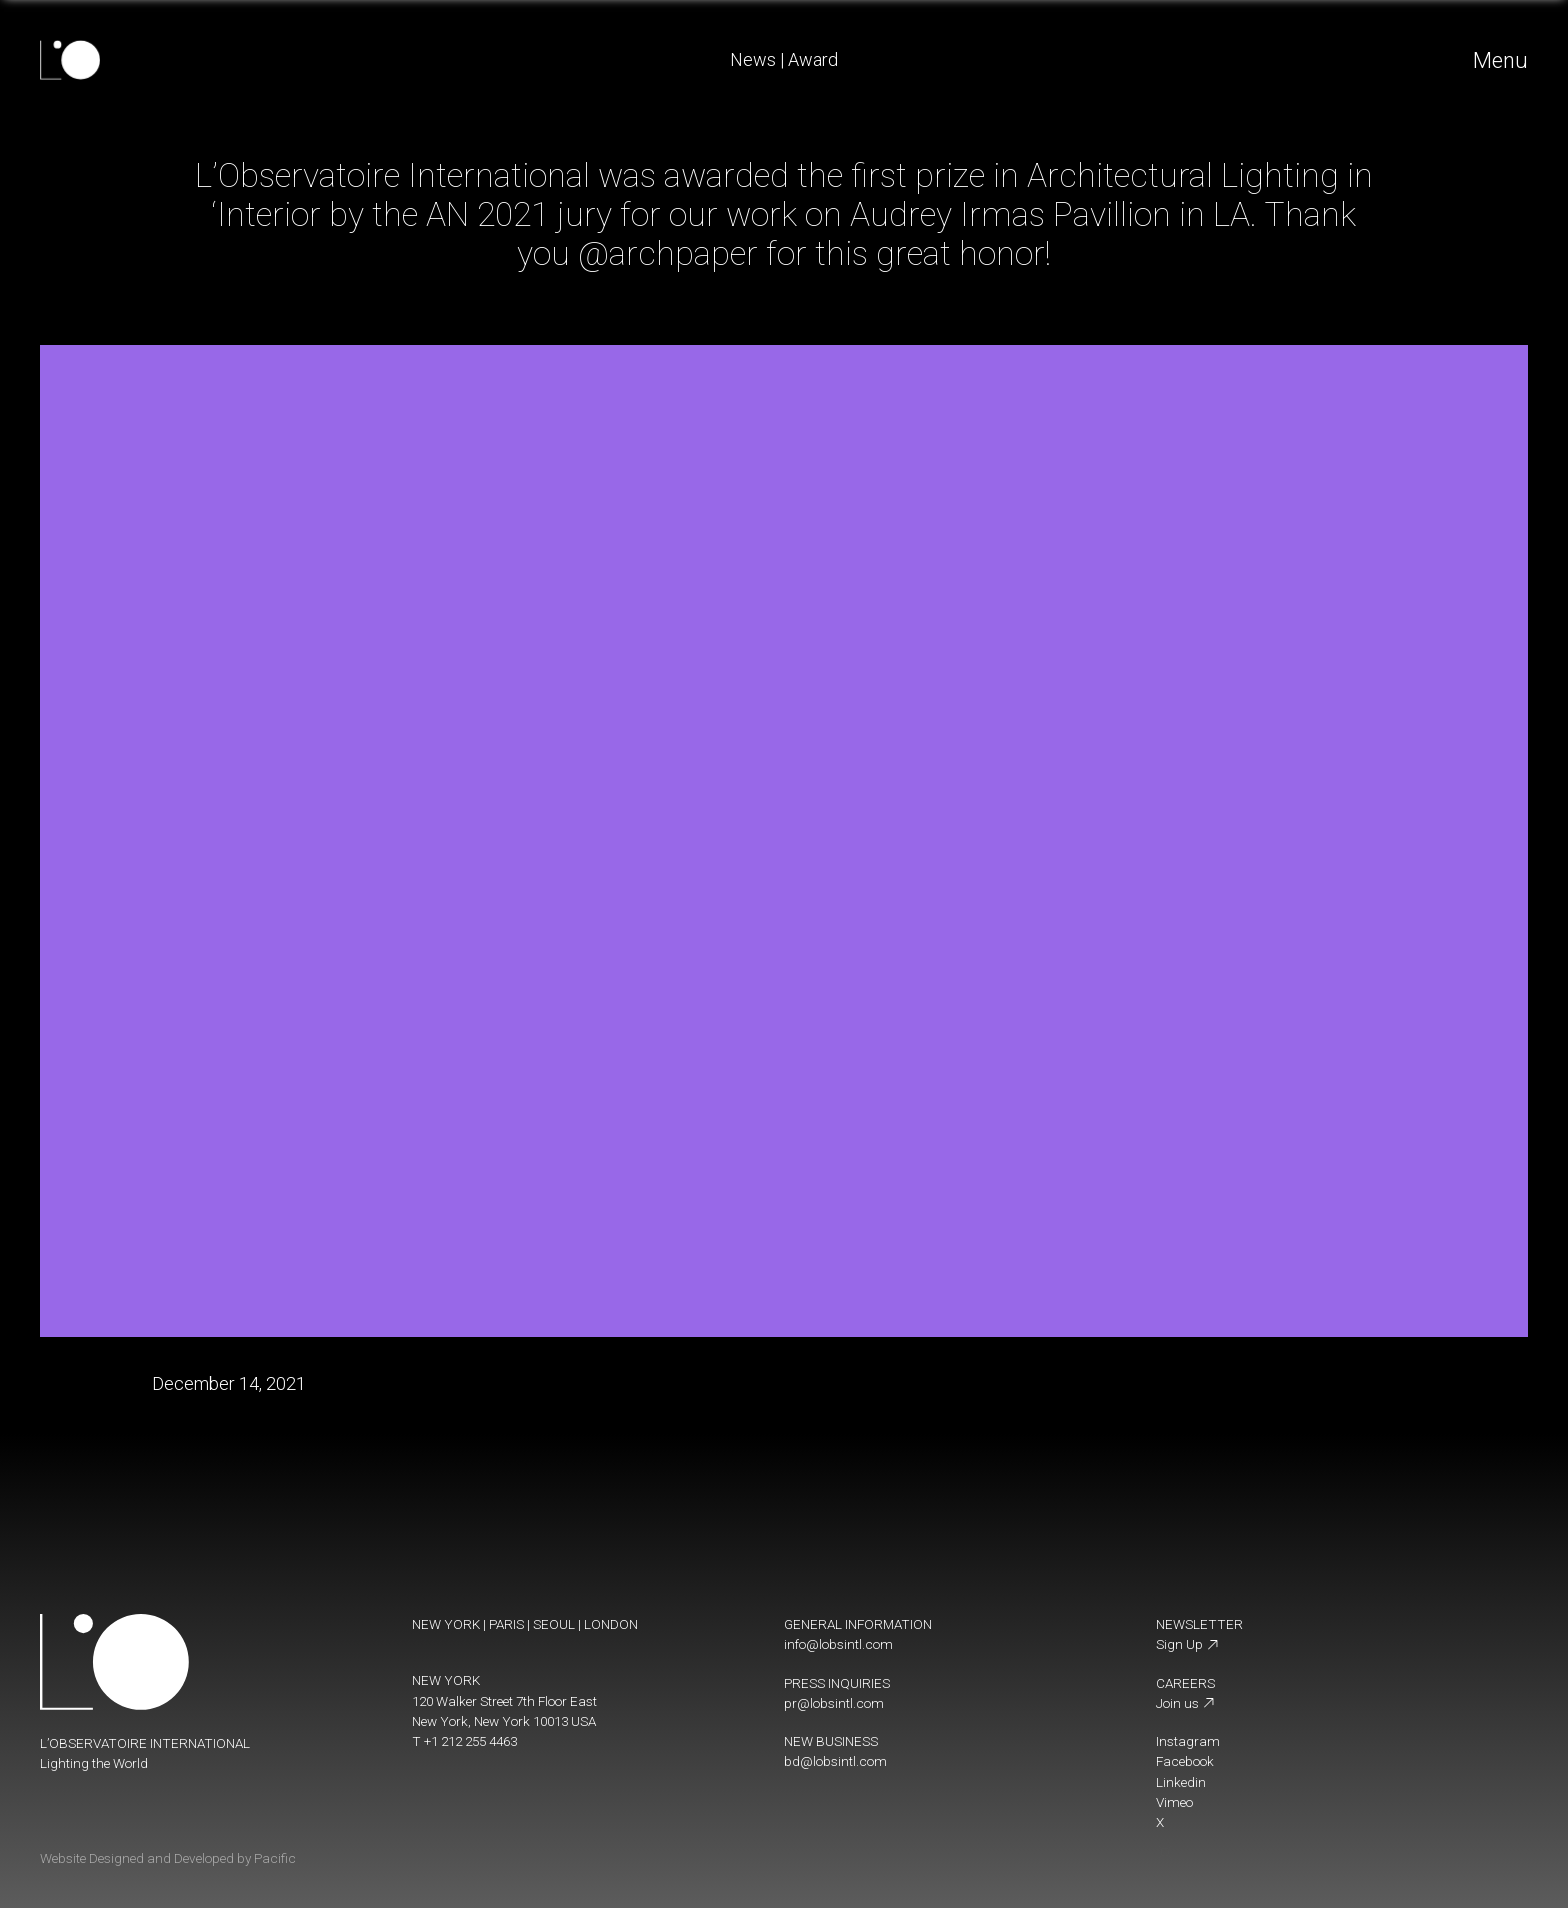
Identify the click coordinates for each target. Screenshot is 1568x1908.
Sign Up (1188, 1644)
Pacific (275, 1858)
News (753, 59)
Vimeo (1174, 1802)
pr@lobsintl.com (834, 1703)
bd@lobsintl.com (835, 1761)
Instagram (1188, 1741)
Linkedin (1181, 1782)
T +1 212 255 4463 (464, 1741)
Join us (1186, 1703)
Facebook (1185, 1761)
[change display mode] (1165, 1854)
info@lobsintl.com (838, 1644)
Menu (1500, 60)
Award (813, 59)
